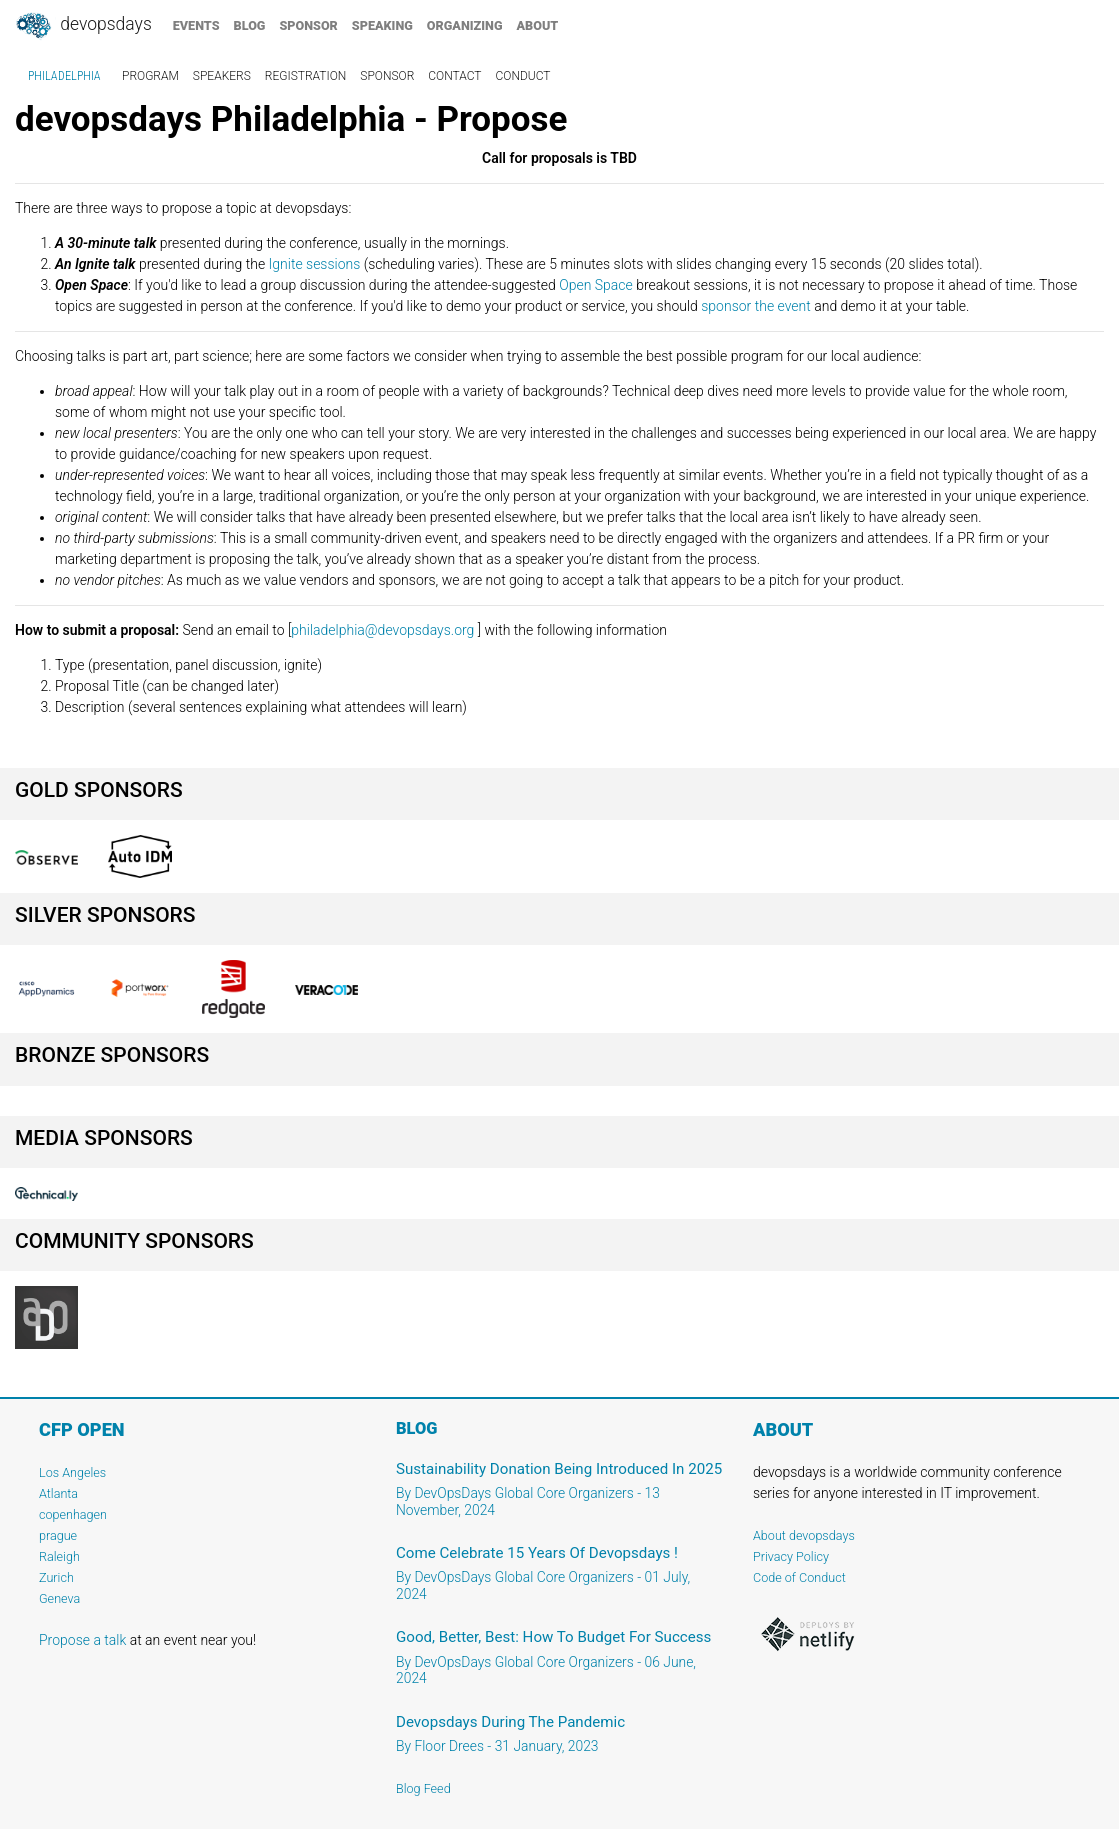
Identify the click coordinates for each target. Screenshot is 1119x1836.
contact (454, 76)
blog (250, 25)
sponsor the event (756, 306)
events (196, 25)
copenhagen (73, 1514)
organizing (465, 25)
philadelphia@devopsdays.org (382, 630)
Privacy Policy (791, 1556)
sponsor (308, 25)
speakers (222, 76)
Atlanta (58, 1493)
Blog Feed (423, 1788)
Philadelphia (64, 76)
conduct (523, 76)
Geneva (59, 1598)
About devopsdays (804, 1535)
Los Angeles (72, 1472)
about (538, 25)
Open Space (596, 285)
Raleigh (59, 1556)
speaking (382, 25)
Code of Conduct (799, 1577)
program (150, 76)
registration (306, 76)
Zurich (56, 1577)
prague (58, 1535)
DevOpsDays (83, 26)
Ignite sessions (315, 264)
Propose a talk (82, 1640)
